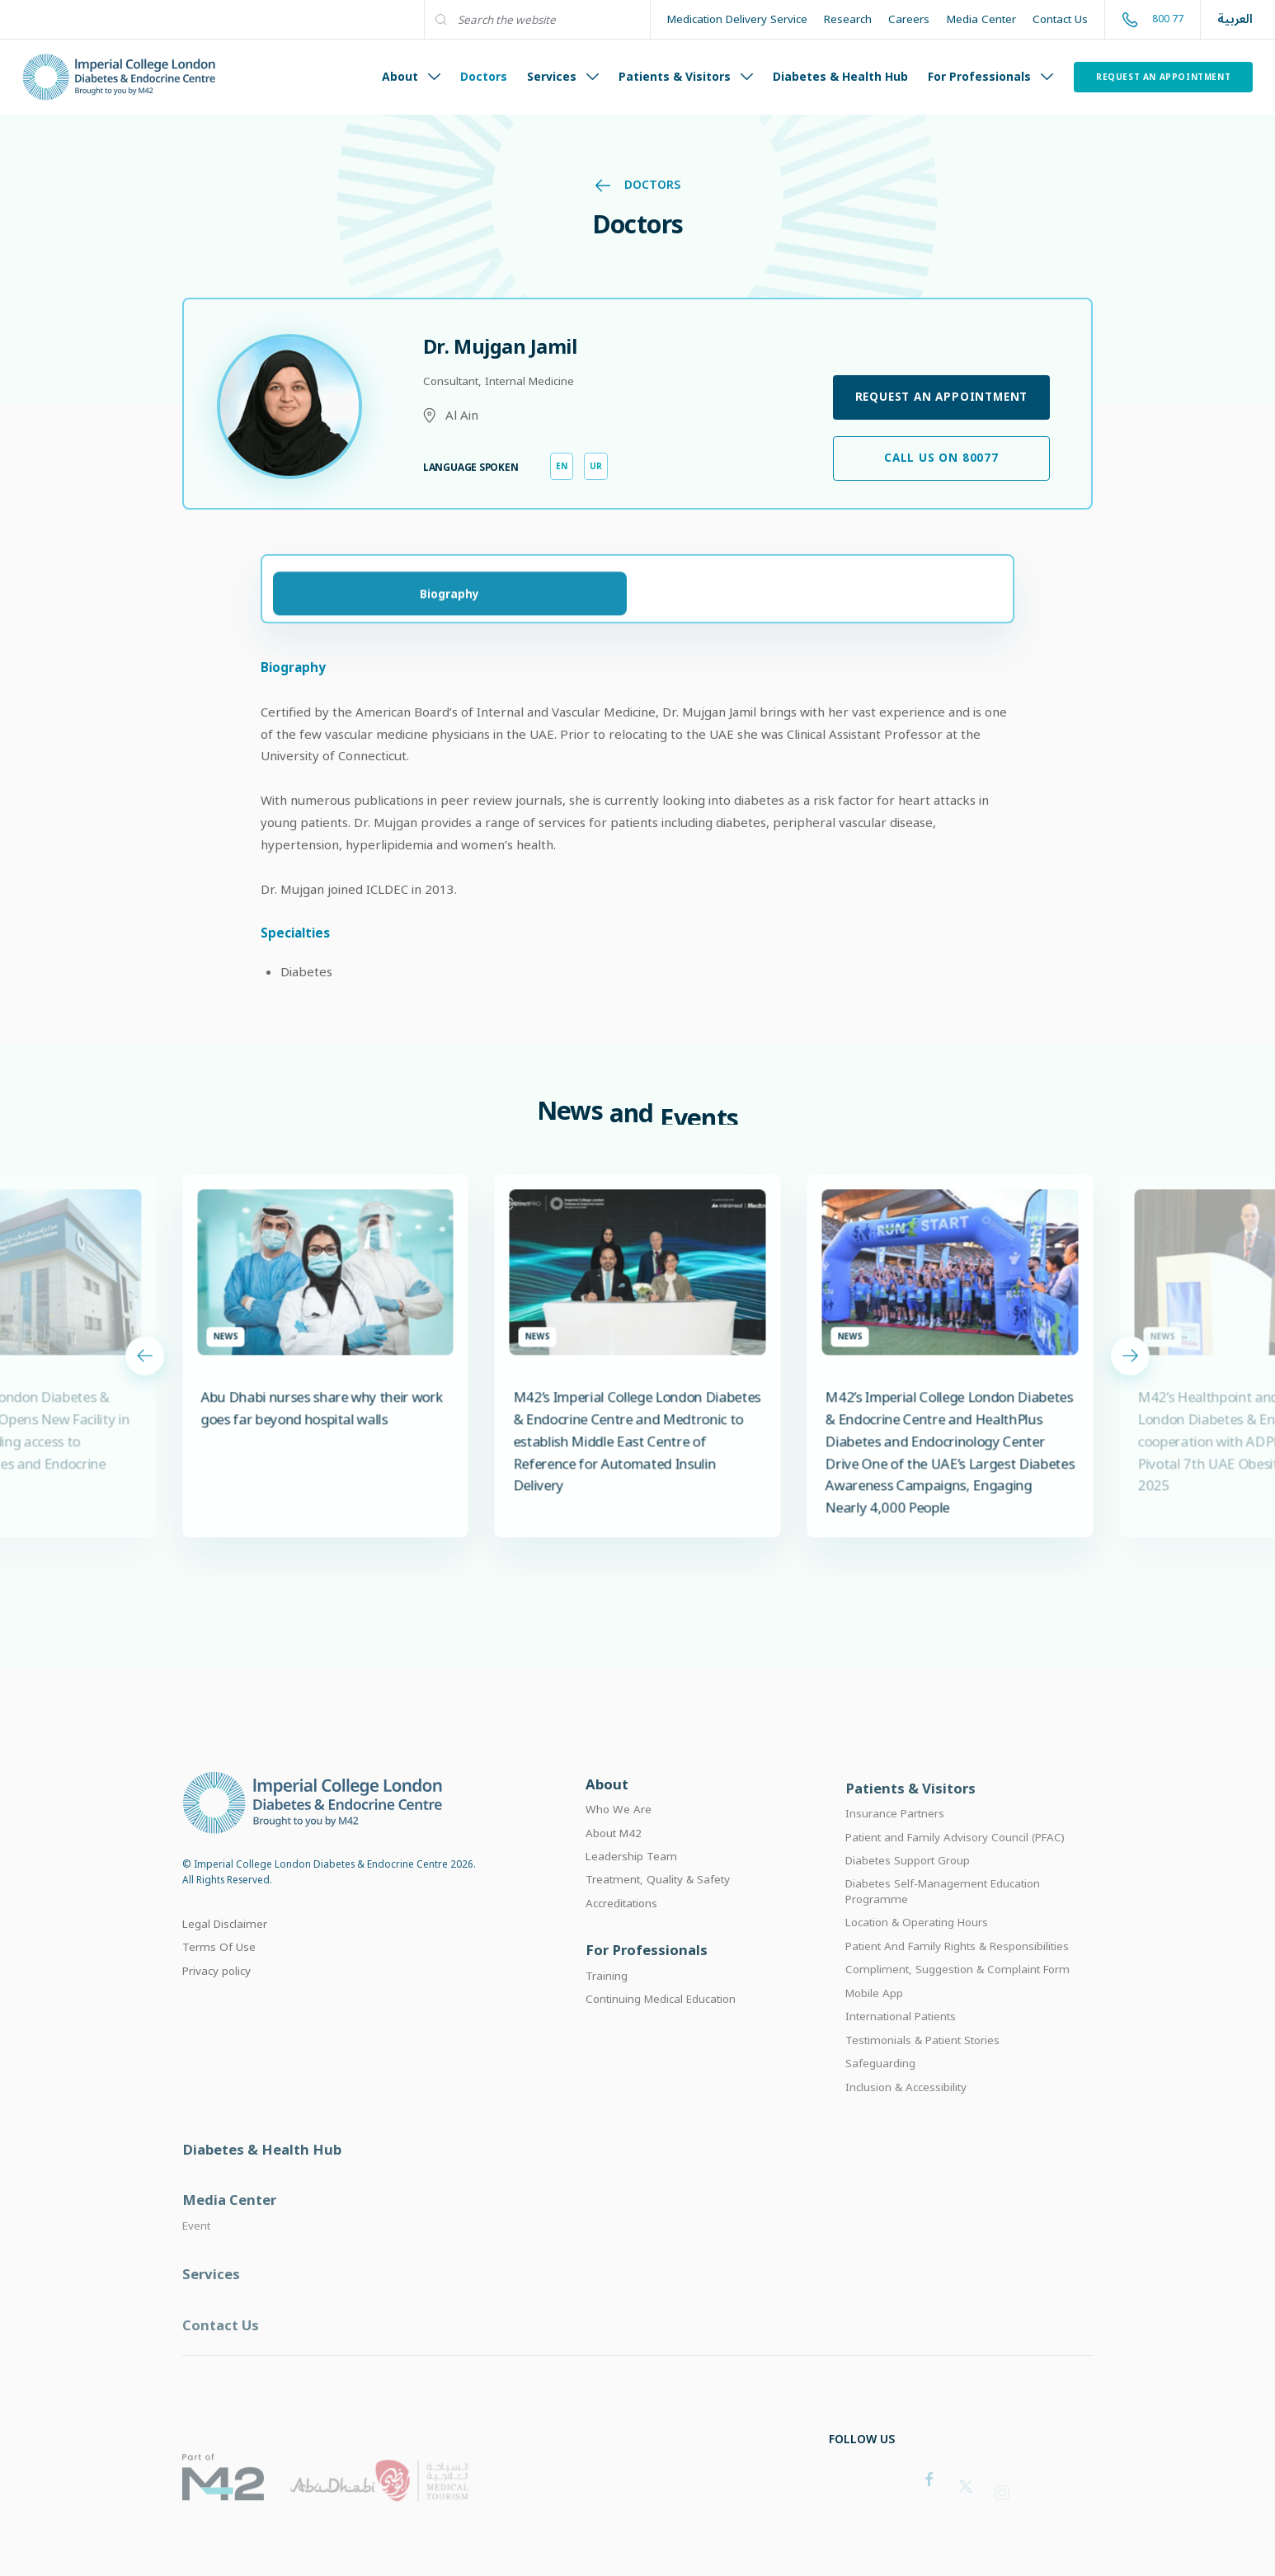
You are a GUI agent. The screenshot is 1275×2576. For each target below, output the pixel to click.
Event (196, 2257)
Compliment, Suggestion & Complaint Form (957, 1995)
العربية (1235, 19)
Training (607, 1998)
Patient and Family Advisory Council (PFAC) (955, 1862)
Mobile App (874, 2018)
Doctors (483, 76)
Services (563, 76)
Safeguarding (880, 2089)
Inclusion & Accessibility (906, 2112)
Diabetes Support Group (907, 1885)
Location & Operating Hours (916, 1948)
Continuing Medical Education (661, 2021)
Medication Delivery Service (737, 19)
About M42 (614, 1852)
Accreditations (621, 1923)
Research (848, 19)
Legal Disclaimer (224, 1941)
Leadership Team (631, 1876)
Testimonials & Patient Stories (922, 2065)
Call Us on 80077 (941, 457)
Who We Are (619, 1829)
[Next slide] (1130, 1370)
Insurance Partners (894, 1838)
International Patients (900, 2042)
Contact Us (1060, 19)
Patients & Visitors (686, 76)
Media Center (981, 19)
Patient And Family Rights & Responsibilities (957, 1971)
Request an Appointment (1163, 76)
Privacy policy (216, 1988)
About (411, 76)
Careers (908, 19)
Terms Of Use (219, 1964)
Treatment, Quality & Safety (658, 1899)
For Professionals (990, 76)
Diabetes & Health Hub (840, 76)
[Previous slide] (144, 1370)
